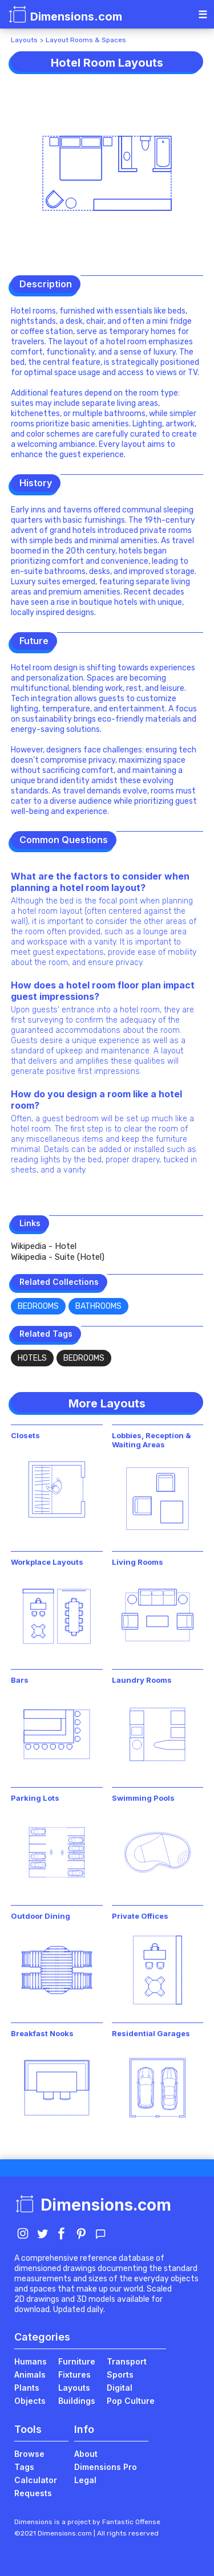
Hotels (32, 1358)
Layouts (24, 40)
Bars (20, 1679)
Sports (120, 2374)
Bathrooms (98, 1306)
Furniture (76, 2361)
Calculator (35, 2480)
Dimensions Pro (105, 2467)
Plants (26, 2387)
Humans (30, 2361)
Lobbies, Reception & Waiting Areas (151, 1440)
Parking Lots (35, 1797)
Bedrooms (38, 1306)
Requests (33, 2493)
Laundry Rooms (142, 1679)
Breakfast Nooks (42, 2033)
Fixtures (74, 2374)
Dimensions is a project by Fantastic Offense (87, 2522)
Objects (30, 2401)
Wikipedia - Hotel (43, 1246)
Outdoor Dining (40, 1915)
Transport (127, 2361)
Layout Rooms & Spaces (86, 40)
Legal (85, 2480)
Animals (30, 2374)
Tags (24, 2467)
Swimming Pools (143, 1797)
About (86, 2454)
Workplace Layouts (47, 1561)
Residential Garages (151, 2033)
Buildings (76, 2401)
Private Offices (140, 1915)
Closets (25, 1435)
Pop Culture (131, 2401)
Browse (29, 2454)
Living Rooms (137, 1561)
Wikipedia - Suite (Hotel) (57, 1257)
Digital (119, 2387)
